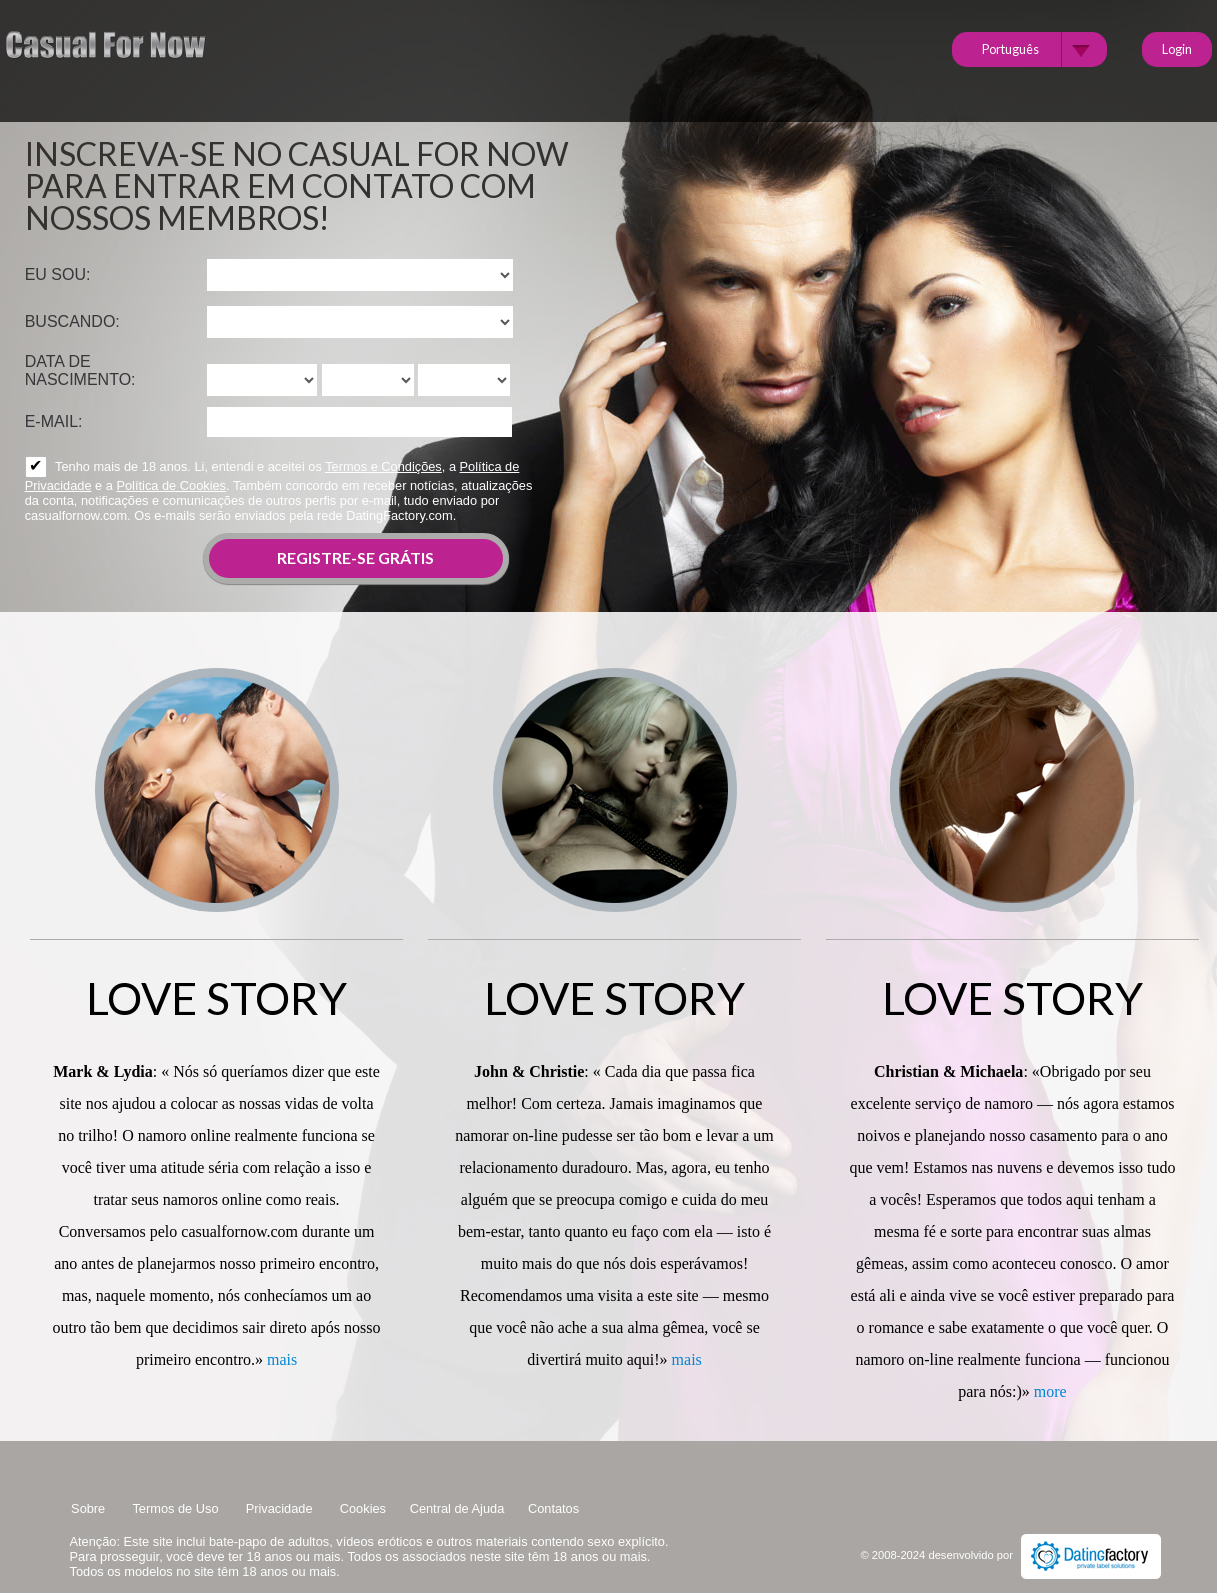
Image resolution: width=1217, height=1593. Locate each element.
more (1050, 1391)
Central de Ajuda (457, 1508)
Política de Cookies (171, 485)
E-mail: (54, 421)
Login (1177, 49)
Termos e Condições (383, 466)
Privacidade (281, 1508)
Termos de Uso (177, 1508)
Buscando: (72, 321)
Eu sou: (58, 274)
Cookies (363, 1508)
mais (282, 1359)
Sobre (90, 1508)
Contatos (553, 1508)
